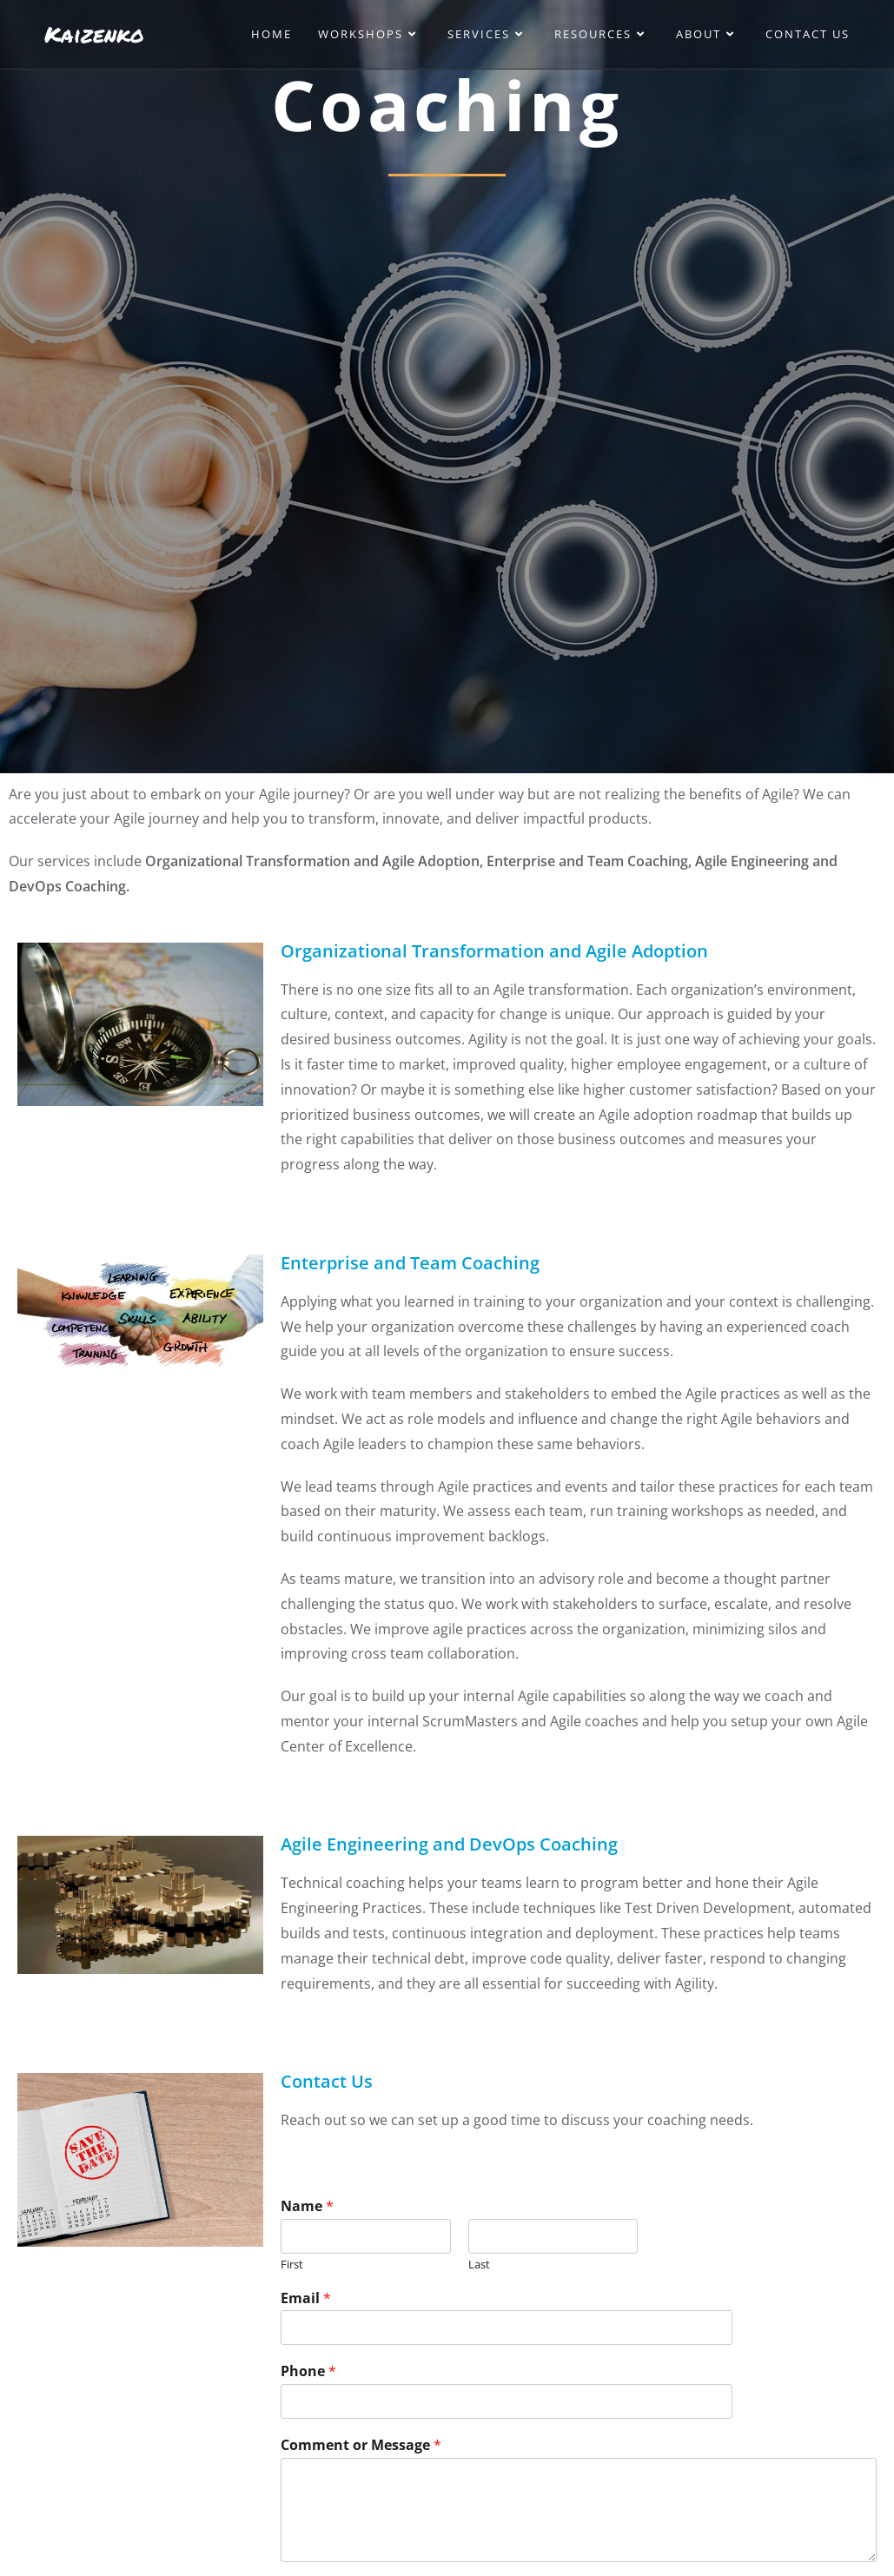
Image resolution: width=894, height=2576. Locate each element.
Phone (308, 2371)
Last (479, 2264)
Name (307, 2206)
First (292, 2264)
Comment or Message (361, 2445)
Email (306, 2298)
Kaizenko (94, 34)
